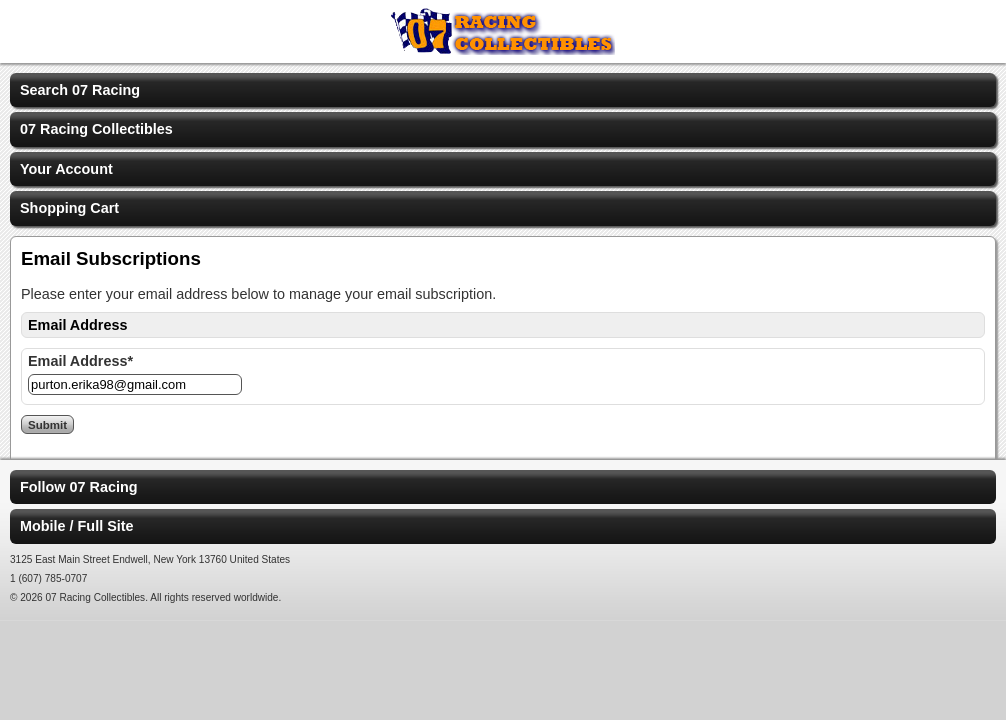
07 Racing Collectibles (96, 129)
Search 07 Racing (80, 90)
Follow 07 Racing (79, 487)
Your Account (66, 169)
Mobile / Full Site (77, 526)
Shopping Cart (69, 208)
